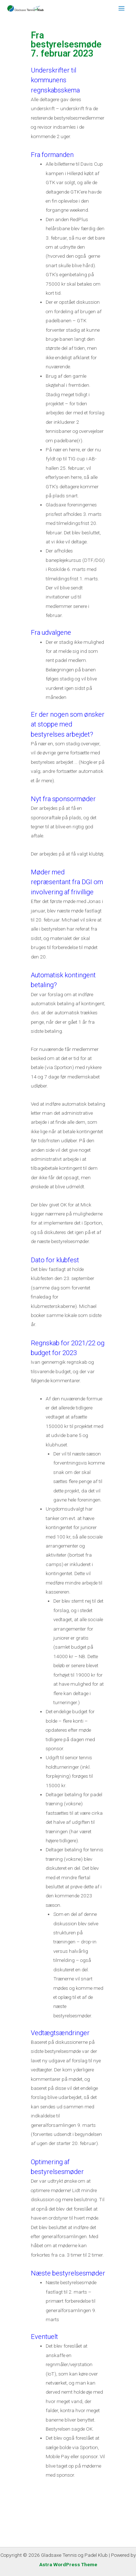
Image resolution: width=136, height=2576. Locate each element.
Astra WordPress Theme (68, 2564)
